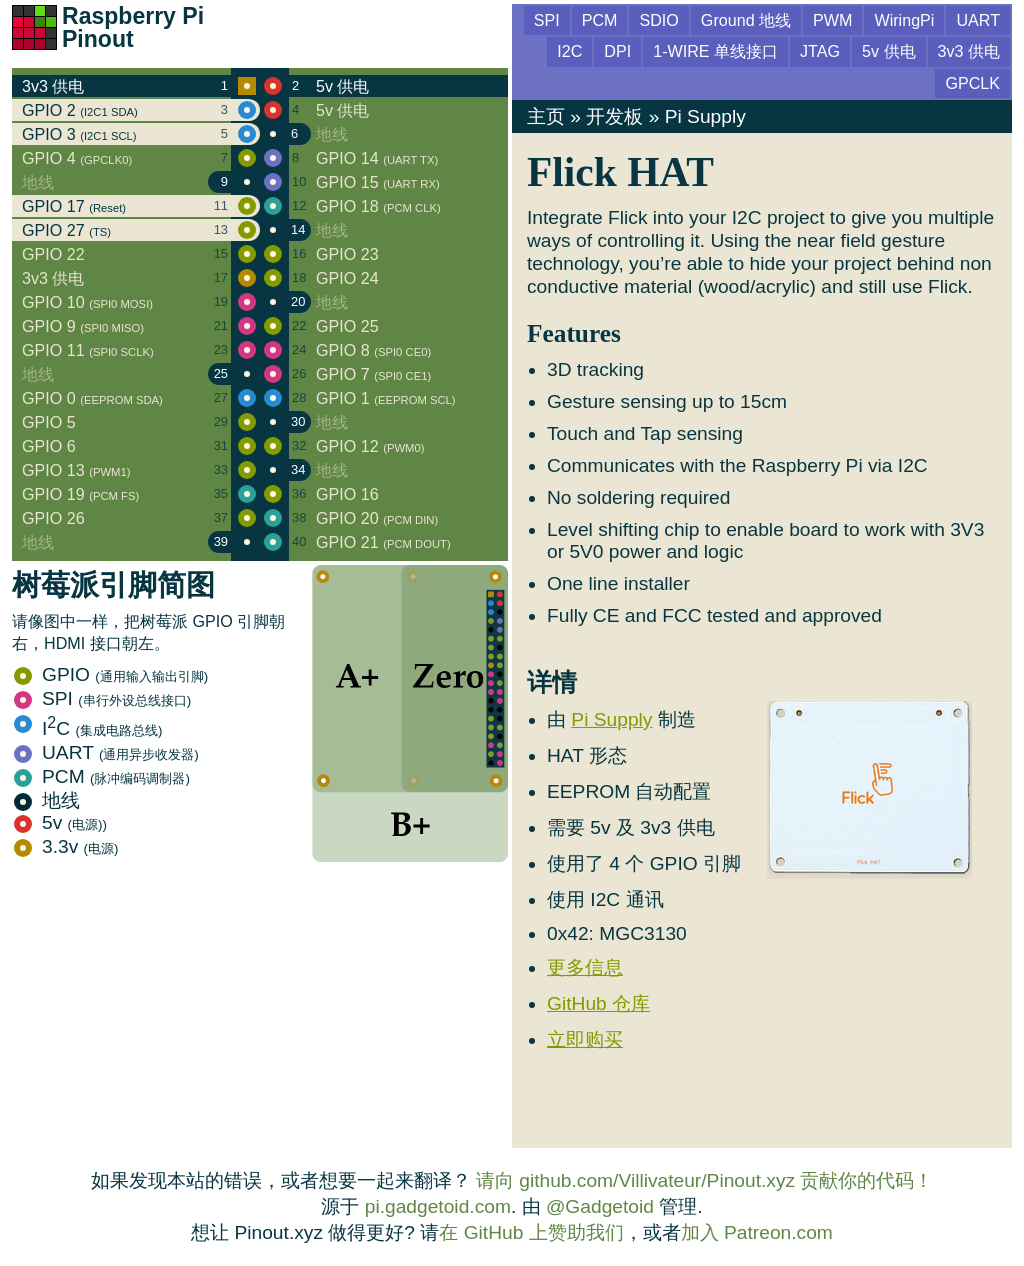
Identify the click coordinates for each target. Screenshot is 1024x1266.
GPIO (111, 674)
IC (88, 728)
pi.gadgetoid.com (438, 1206)
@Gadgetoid (600, 1206)
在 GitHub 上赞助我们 (531, 1232)
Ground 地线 (746, 20)
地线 (47, 800)
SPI (102, 698)
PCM (102, 776)
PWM (832, 20)
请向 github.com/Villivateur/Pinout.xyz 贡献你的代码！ (705, 1180)
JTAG (820, 51)
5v (60, 822)
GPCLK (972, 83)
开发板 (614, 116)
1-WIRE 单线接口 (715, 51)
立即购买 (585, 1039)
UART (106, 752)
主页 (546, 116)
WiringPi (904, 20)
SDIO (658, 20)
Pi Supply (705, 116)
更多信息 (585, 967)
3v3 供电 (969, 51)
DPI (617, 51)
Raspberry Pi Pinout (133, 27)
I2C (569, 51)
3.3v (66, 846)
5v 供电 (889, 51)
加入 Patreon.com (757, 1232)
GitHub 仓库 (598, 1003)
